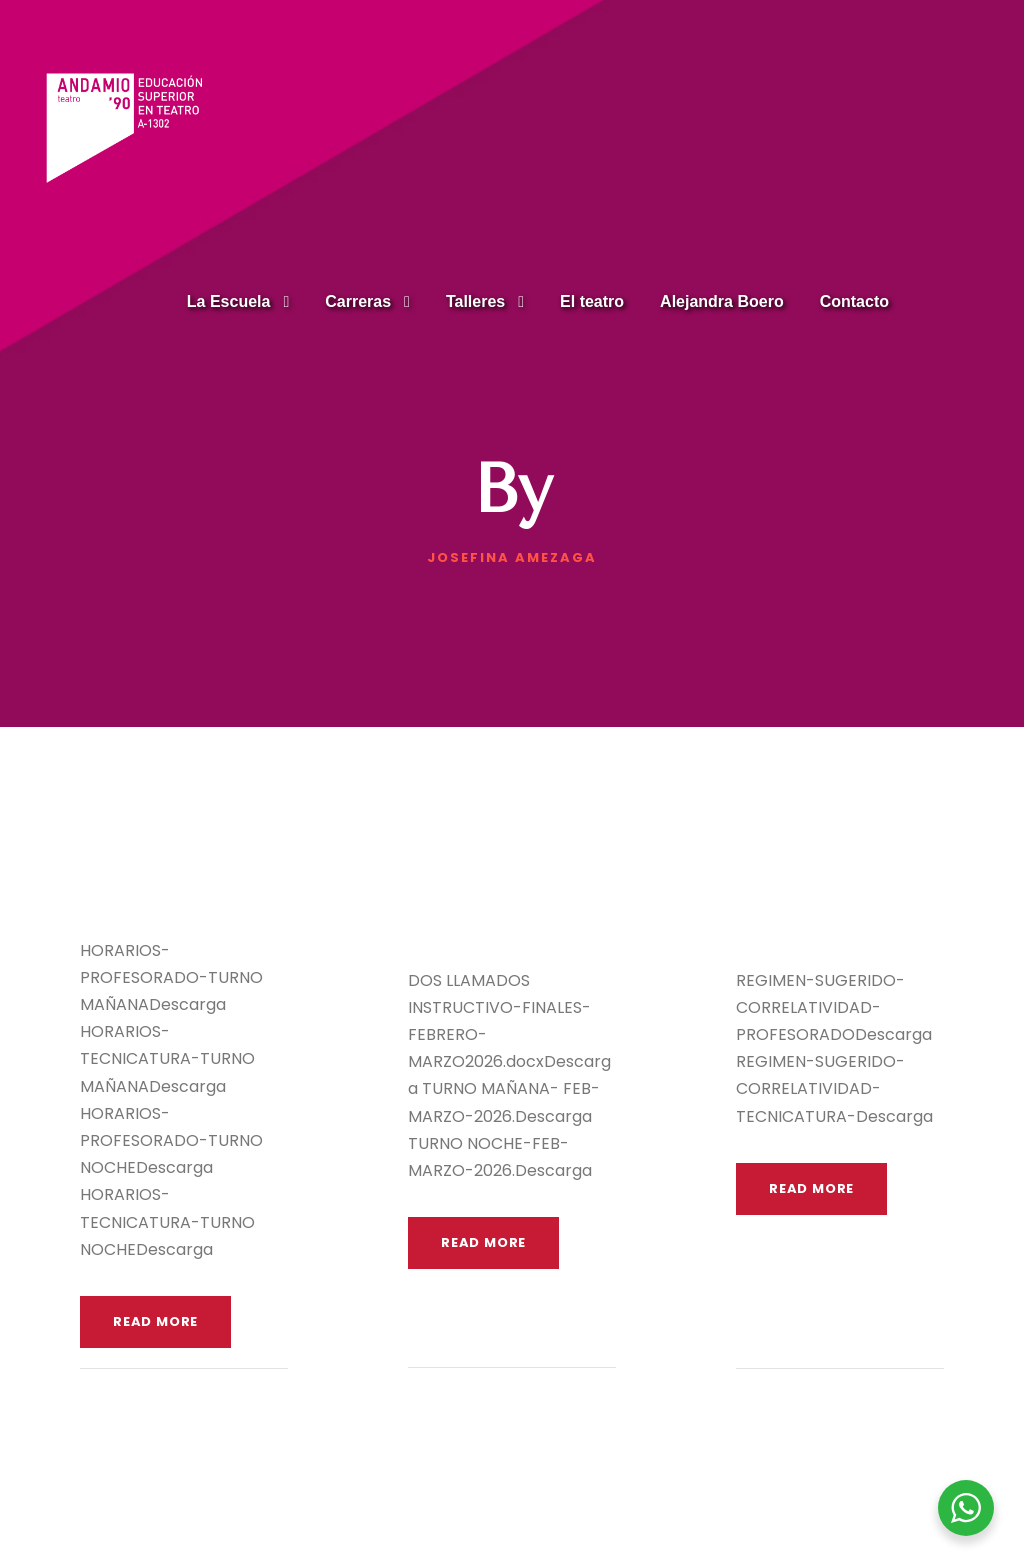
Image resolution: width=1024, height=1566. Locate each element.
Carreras (358, 301)
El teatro (592, 301)
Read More (155, 1321)
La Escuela (229, 301)
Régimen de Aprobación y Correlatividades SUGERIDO (832, 886)
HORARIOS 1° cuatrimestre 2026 (165, 871)
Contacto (854, 301)
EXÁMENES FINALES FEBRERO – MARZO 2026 (489, 886)
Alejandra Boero (722, 301)
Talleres (475, 301)
